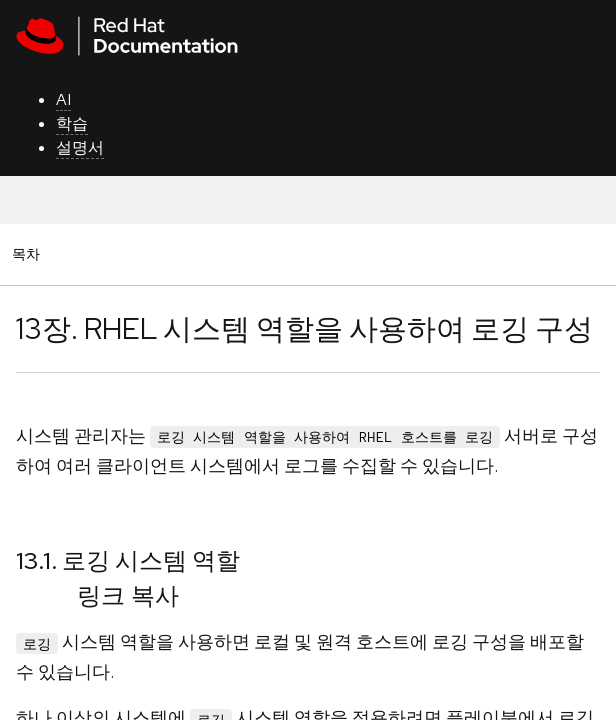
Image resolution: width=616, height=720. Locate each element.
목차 (29, 253)
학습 (72, 123)
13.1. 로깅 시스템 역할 (128, 560)
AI (63, 99)
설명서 (80, 147)
